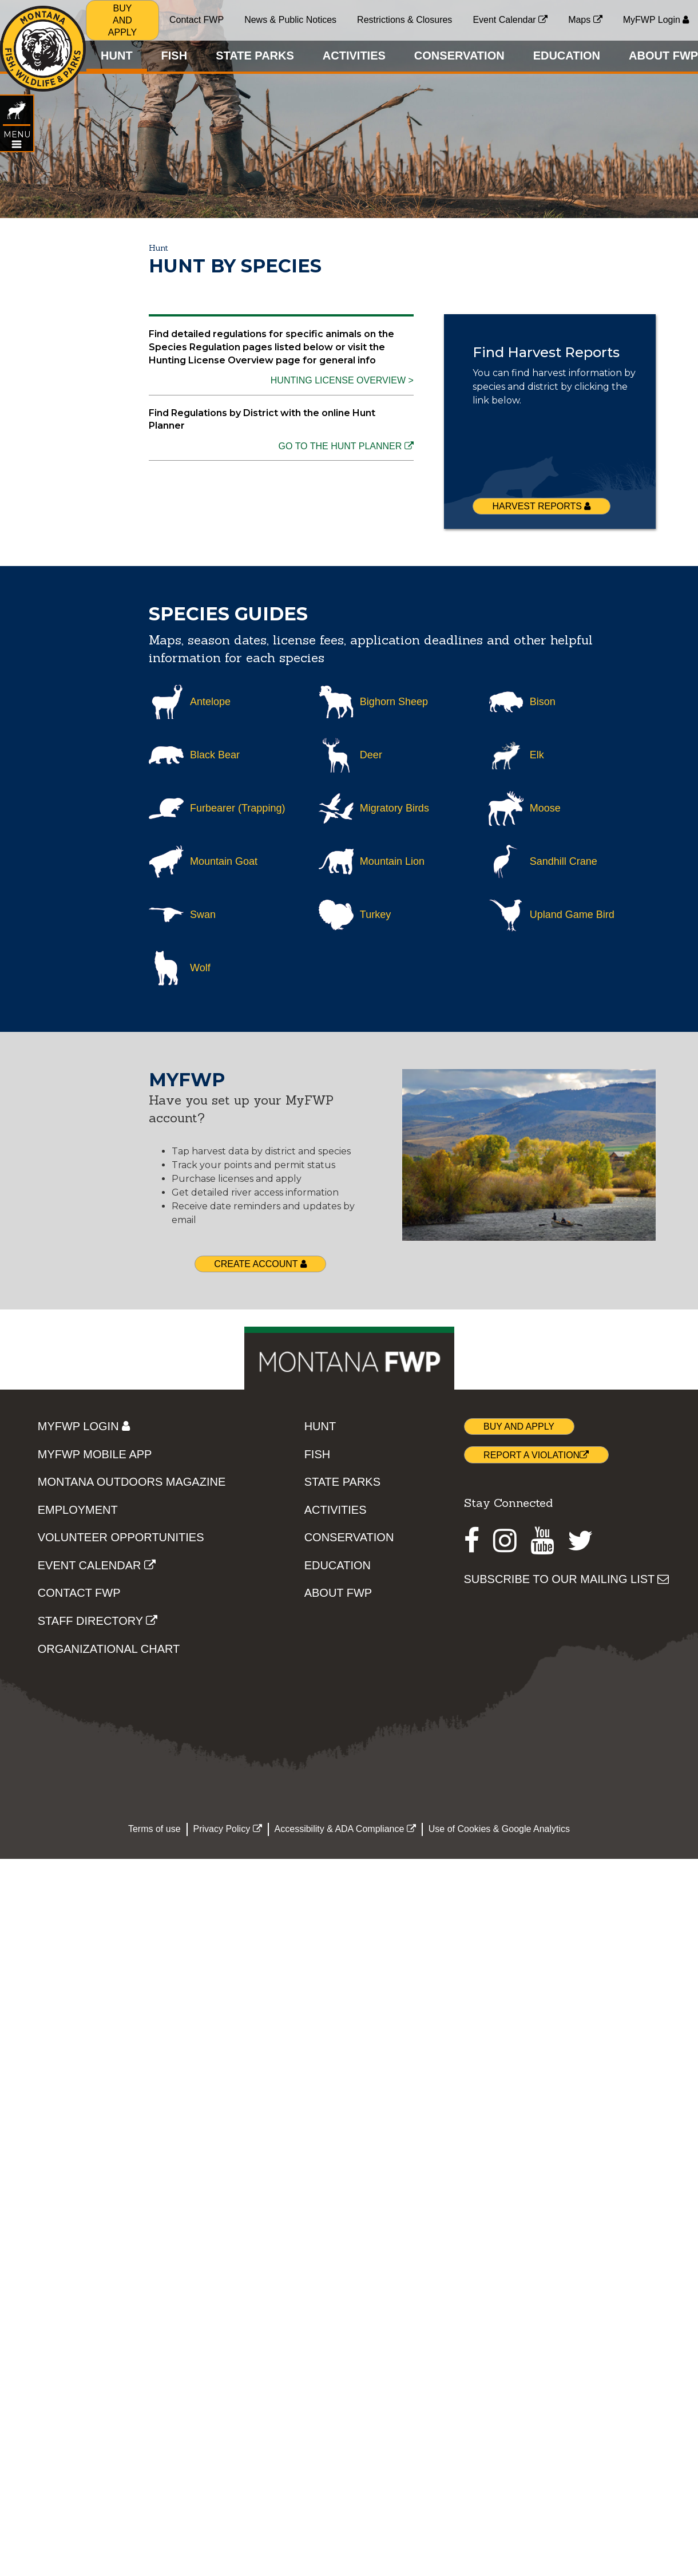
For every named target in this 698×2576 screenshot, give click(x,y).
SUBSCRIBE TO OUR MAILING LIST (566, 1579)
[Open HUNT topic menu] (16, 140)
